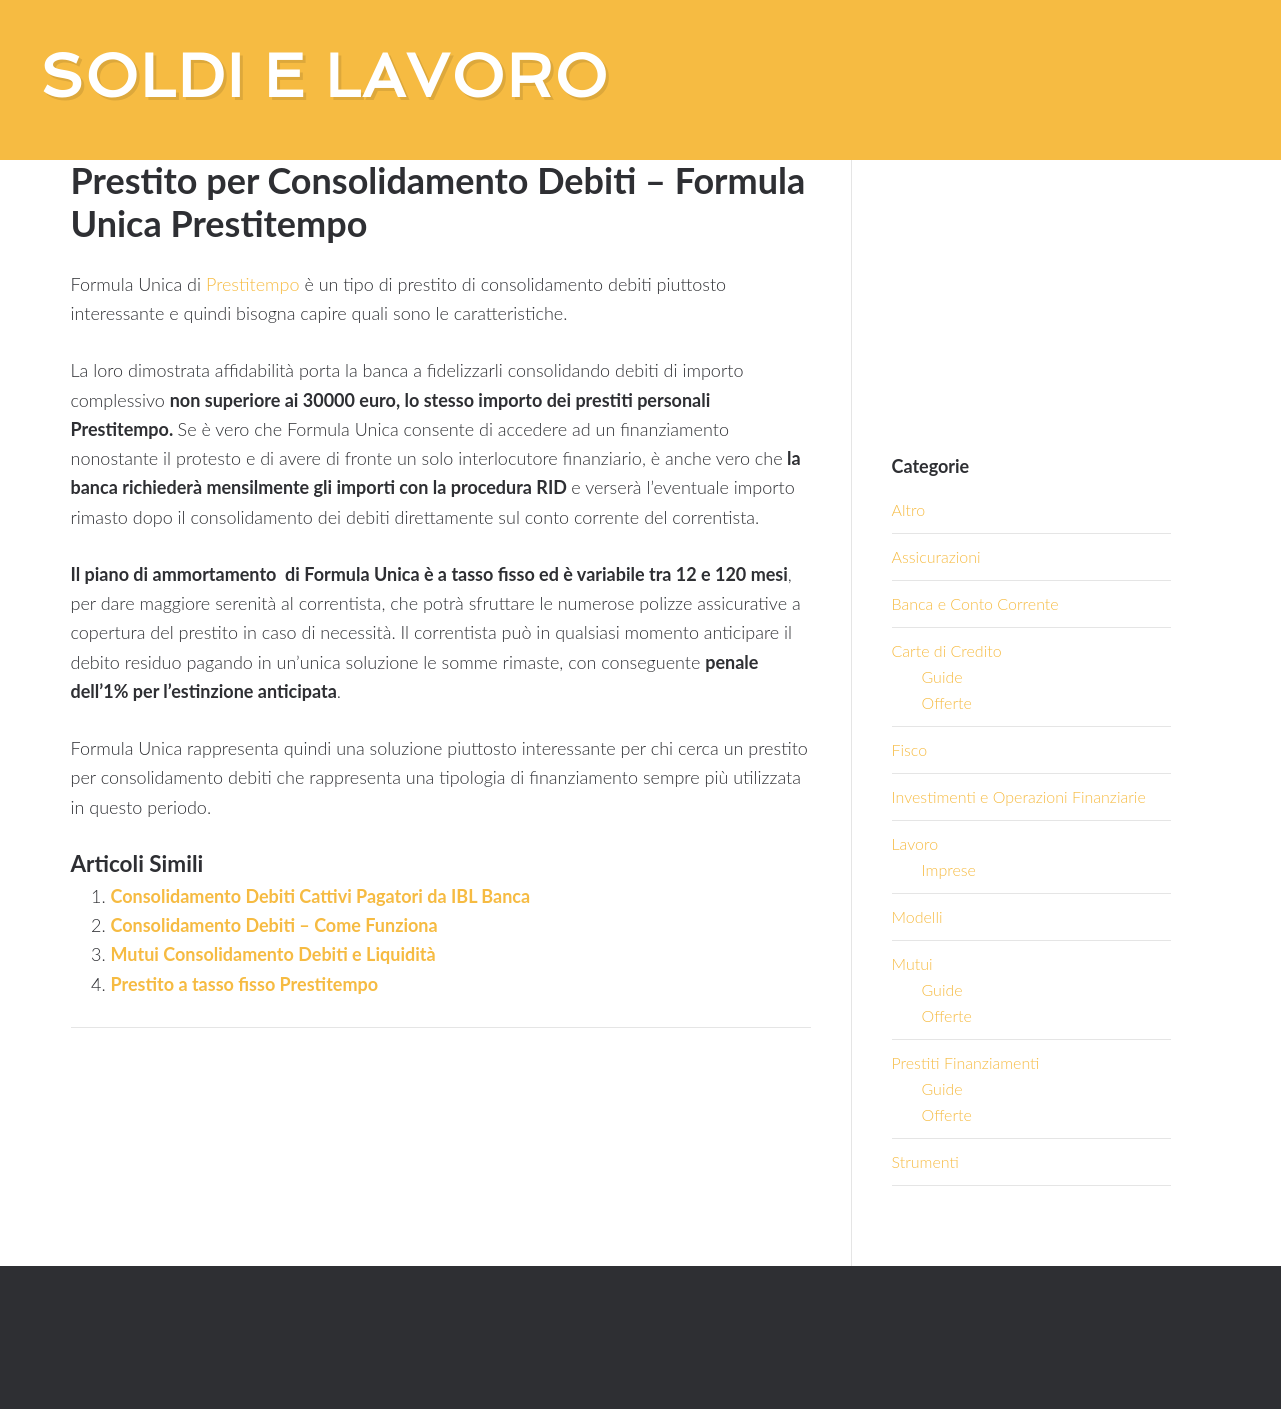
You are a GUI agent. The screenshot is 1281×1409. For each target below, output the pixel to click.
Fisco (910, 749)
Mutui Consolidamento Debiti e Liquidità (273, 954)
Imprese (949, 869)
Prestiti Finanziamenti (966, 1062)
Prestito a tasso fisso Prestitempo (245, 984)
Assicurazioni (936, 556)
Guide (942, 676)
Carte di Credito (947, 650)
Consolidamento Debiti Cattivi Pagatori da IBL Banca (321, 896)
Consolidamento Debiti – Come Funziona (274, 925)
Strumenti (925, 1161)
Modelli (917, 916)
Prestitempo (253, 284)
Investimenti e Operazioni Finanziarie (1019, 796)
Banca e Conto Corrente (975, 603)
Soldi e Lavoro (324, 76)
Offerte (947, 702)
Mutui (912, 963)
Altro (909, 509)
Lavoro (915, 843)
